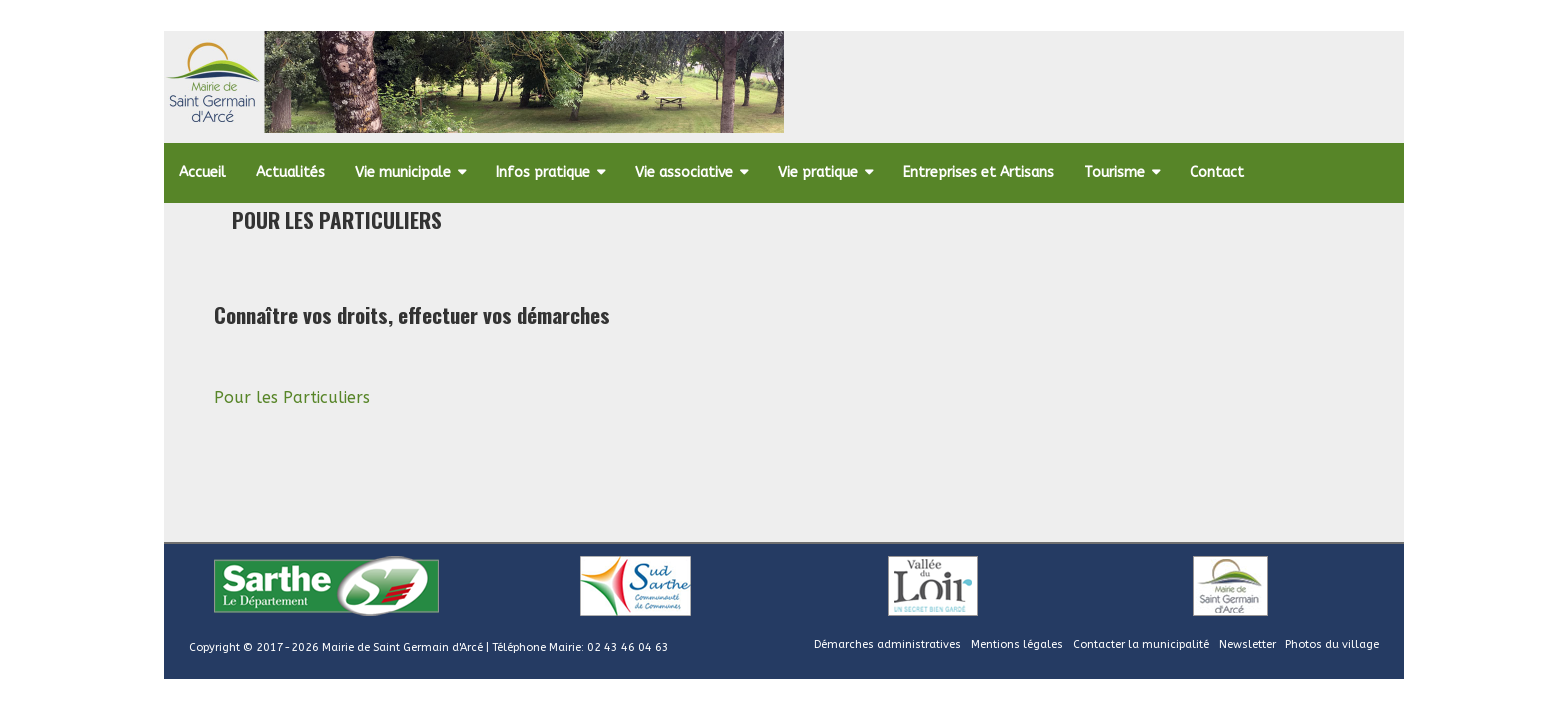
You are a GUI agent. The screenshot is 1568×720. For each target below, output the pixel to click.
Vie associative (684, 172)
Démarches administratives (887, 644)
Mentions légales (1017, 644)
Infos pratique (543, 172)
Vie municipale (403, 172)
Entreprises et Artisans (978, 172)
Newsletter (1247, 644)
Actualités (290, 172)
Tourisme (1114, 172)
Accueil (202, 172)
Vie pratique (818, 172)
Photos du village (1332, 644)
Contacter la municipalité (1141, 644)
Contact (1217, 172)
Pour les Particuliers (292, 397)
